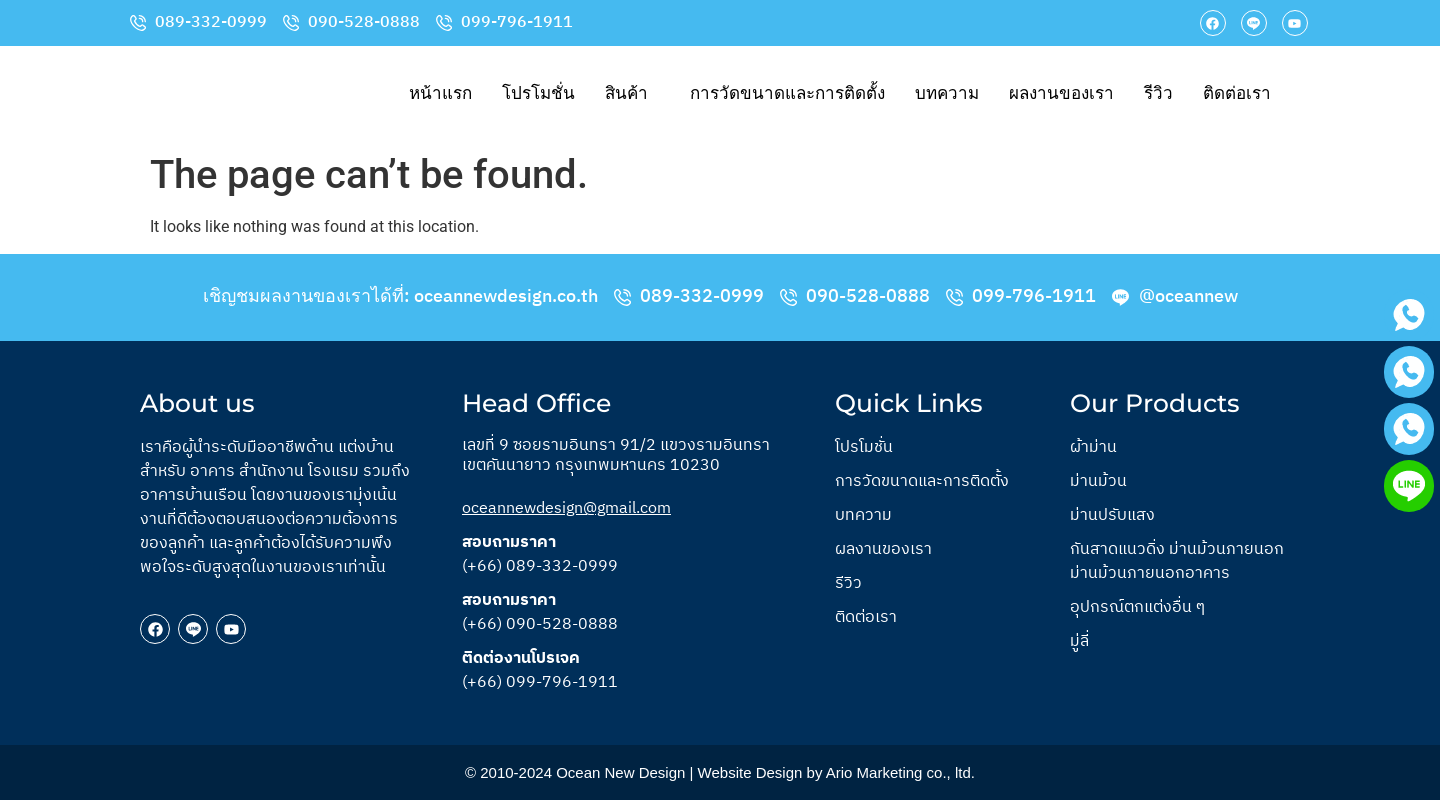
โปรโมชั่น (538, 94)
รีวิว (1158, 94)
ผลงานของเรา (1061, 94)
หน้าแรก (440, 94)
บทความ (947, 94)
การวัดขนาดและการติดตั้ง (787, 94)
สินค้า (626, 94)
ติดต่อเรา (1237, 94)
